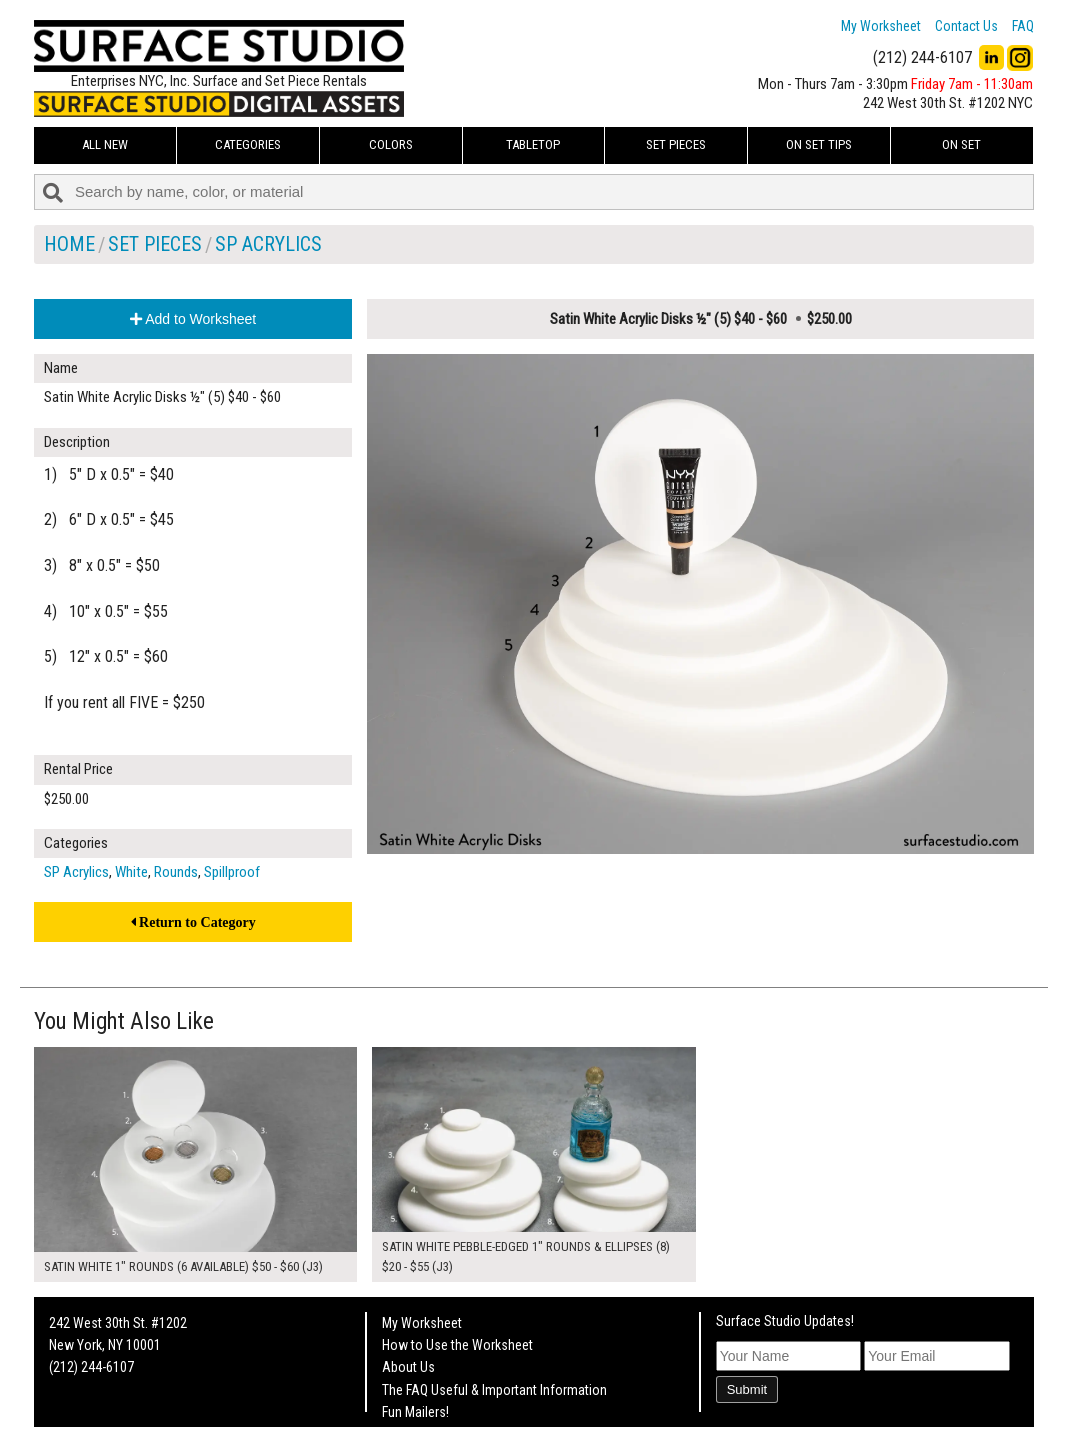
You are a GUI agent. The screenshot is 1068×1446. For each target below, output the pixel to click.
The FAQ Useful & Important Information (494, 1390)
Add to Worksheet (193, 319)
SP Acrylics (268, 244)
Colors (391, 144)
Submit (747, 1389)
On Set (961, 144)
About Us (408, 1367)
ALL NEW (105, 144)
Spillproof (232, 872)
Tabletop (533, 144)
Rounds (176, 872)
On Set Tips (819, 144)
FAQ (1023, 26)
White (131, 872)
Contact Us (966, 26)
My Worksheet (881, 26)
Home (69, 244)
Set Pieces (676, 144)
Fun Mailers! (415, 1412)
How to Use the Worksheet (457, 1345)
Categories (248, 144)
